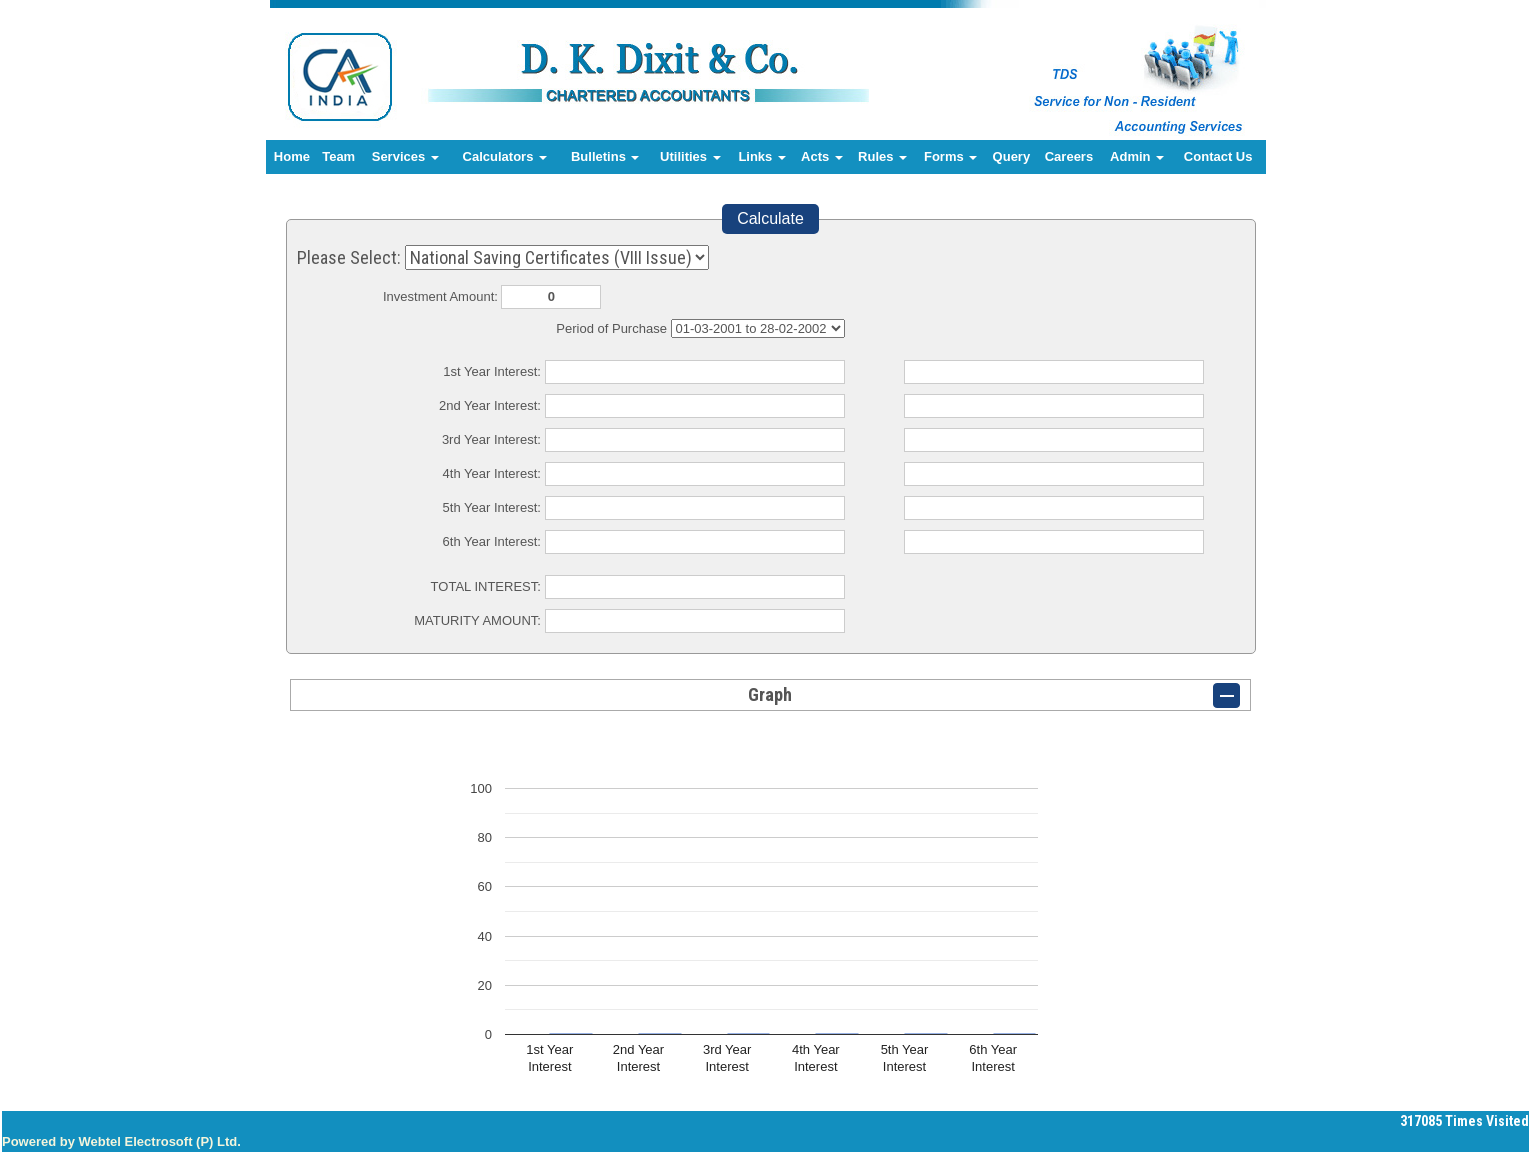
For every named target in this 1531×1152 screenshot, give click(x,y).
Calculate (770, 218)
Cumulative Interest (758, 328)
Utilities (690, 156)
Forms (950, 156)
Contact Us (1218, 156)
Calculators (505, 156)
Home (292, 156)
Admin (1137, 156)
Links (762, 156)
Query (1012, 156)
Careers (1069, 156)
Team (338, 156)
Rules (882, 156)
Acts (822, 156)
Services (405, 156)
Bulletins (605, 156)
